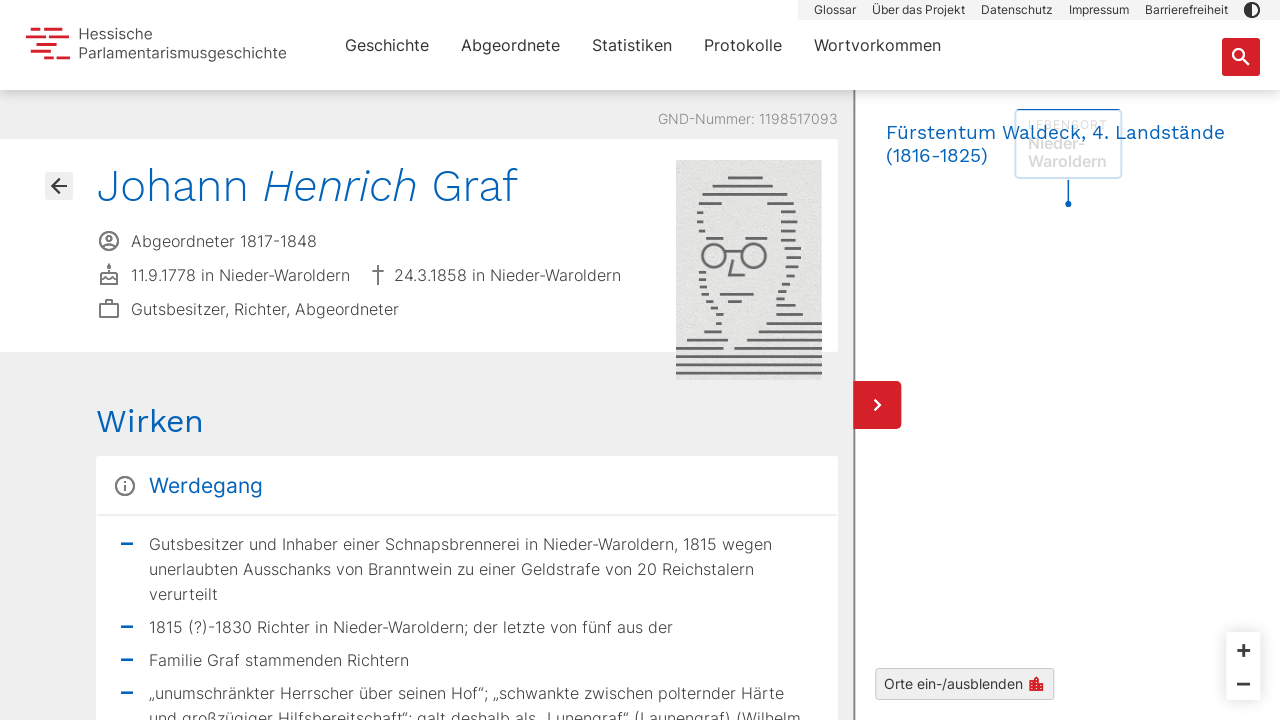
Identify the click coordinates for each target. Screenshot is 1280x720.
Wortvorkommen (877, 45)
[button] (1252, 10)
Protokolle (743, 45)
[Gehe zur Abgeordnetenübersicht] (59, 186)
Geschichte (387, 45)
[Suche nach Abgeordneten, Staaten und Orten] (1241, 57)
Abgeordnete (510, 45)
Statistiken (632, 45)
